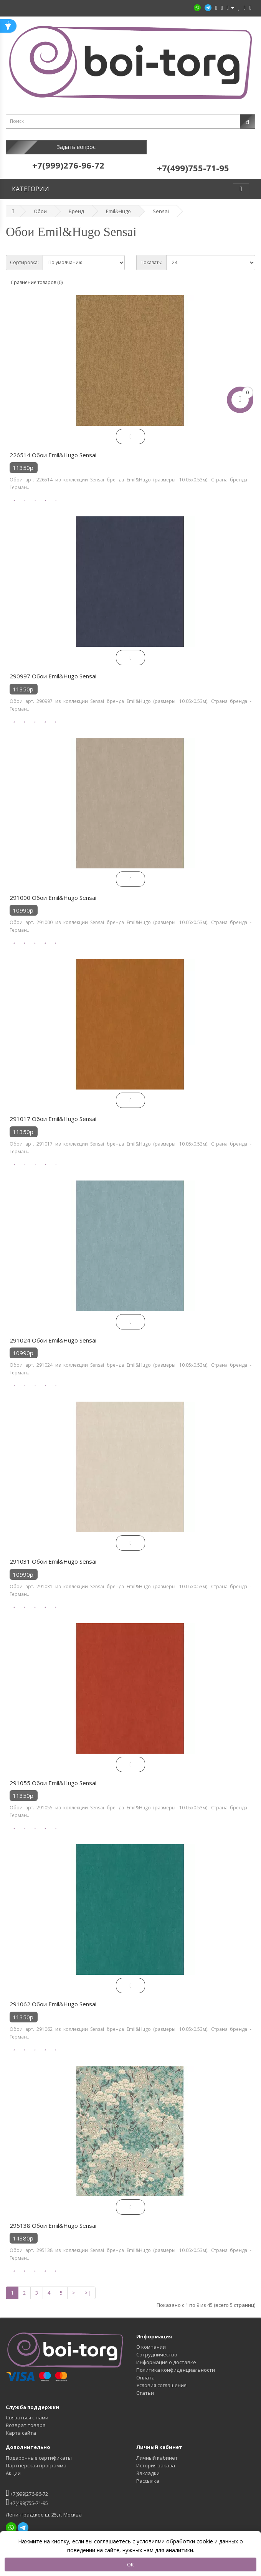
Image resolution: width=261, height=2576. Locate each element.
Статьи (145, 2385)
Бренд (76, 203)
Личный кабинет (157, 2450)
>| (88, 2285)
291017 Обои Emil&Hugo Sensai (53, 1111)
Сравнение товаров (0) (37, 274)
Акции (13, 2465)
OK (130, 2564)
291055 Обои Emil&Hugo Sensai (53, 1775)
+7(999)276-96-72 (27, 2485)
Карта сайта (21, 2425)
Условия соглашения (161, 2377)
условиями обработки (166, 2541)
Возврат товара (26, 2417)
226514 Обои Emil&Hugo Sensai (53, 447)
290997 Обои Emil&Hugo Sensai (53, 668)
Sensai (161, 203)
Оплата (145, 2369)
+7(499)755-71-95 (27, 2494)
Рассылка (147, 2473)
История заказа (155, 2457)
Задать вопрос (68, 146)
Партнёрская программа (36, 2457)
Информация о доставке (166, 2354)
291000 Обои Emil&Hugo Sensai (53, 890)
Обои (40, 203)
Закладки (148, 2465)
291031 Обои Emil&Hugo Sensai (53, 1554)
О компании (151, 2339)
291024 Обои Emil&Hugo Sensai (53, 1332)
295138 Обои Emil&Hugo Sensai (53, 2218)
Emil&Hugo (118, 203)
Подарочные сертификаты (39, 2450)
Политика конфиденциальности (175, 2362)
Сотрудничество (156, 2346)
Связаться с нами (27, 2409)
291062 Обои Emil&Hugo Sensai (53, 1996)
